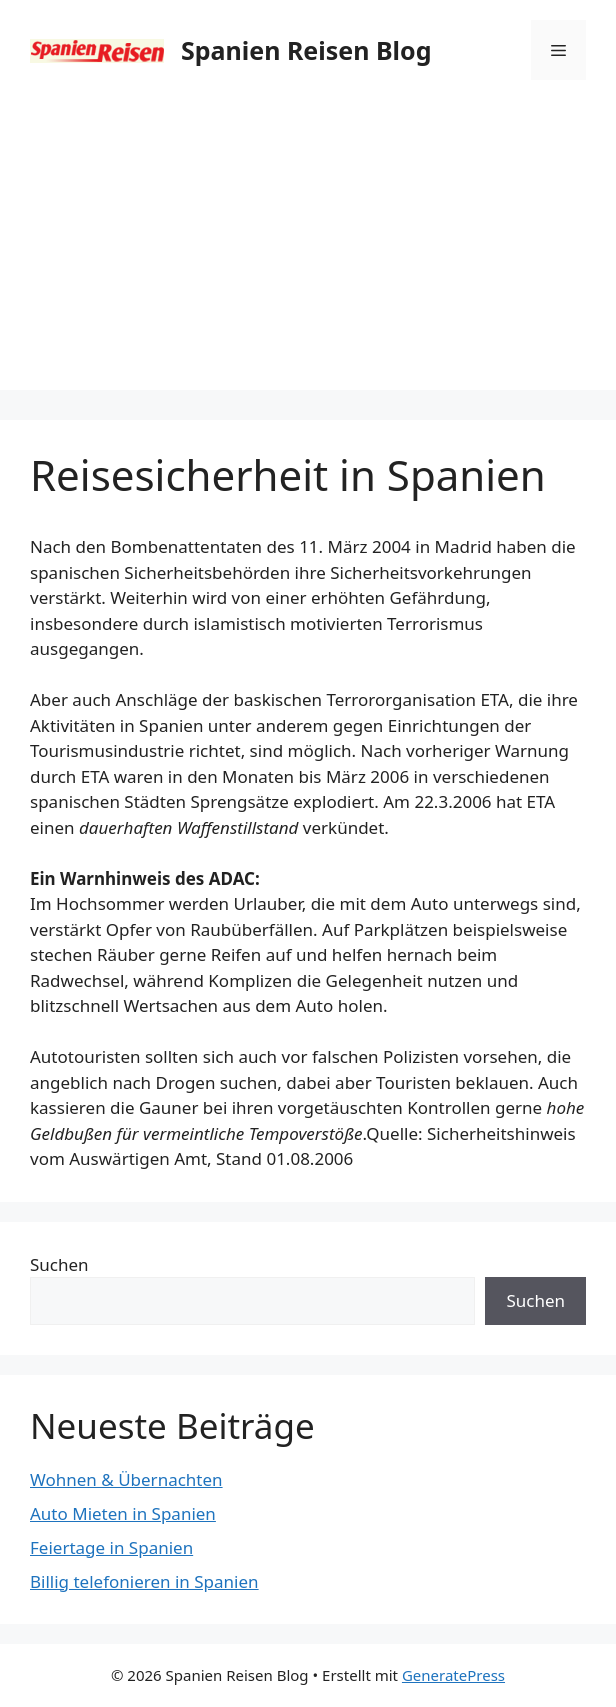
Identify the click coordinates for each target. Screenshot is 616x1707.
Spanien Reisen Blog (306, 50)
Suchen (59, 1264)
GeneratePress (453, 1675)
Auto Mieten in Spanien (123, 1513)
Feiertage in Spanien (111, 1547)
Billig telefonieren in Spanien (144, 1581)
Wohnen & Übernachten (126, 1479)
